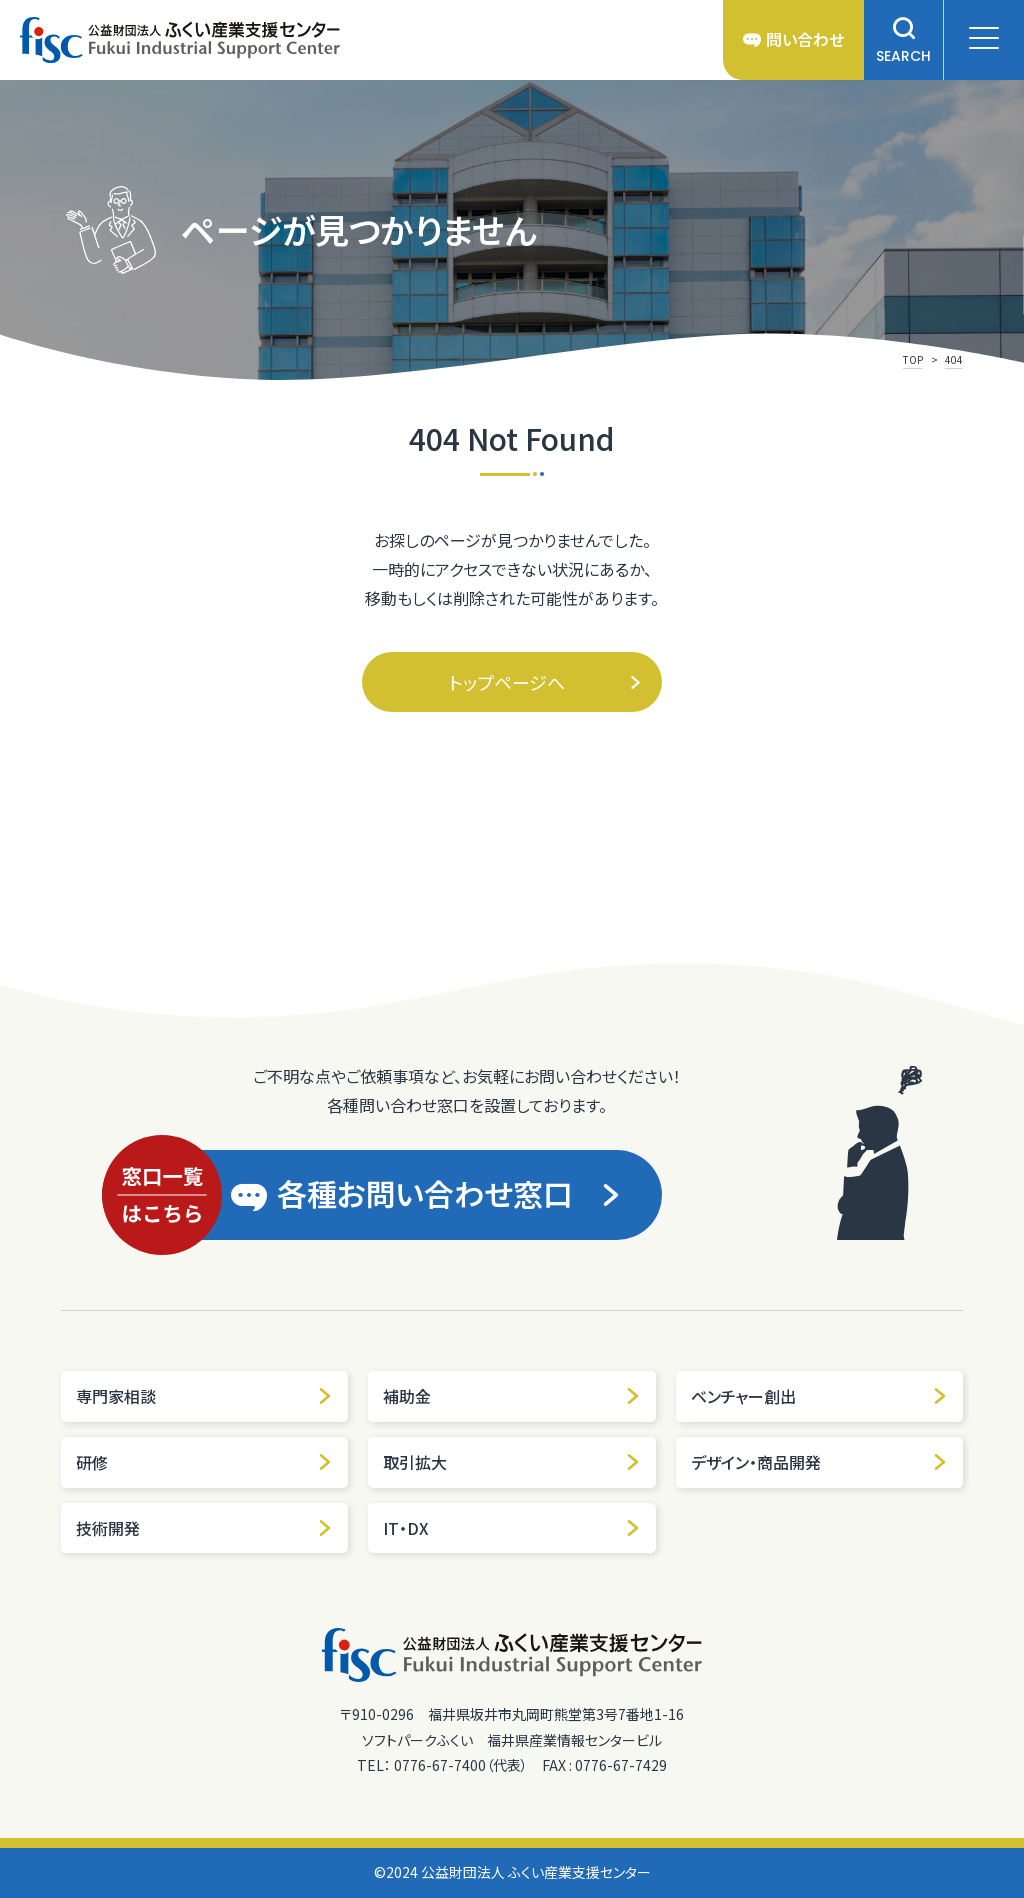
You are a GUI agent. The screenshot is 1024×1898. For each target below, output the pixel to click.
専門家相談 (204, 1396)
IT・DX (511, 1528)
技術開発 (204, 1528)
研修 (204, 1462)
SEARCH (903, 40)
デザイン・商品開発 (819, 1462)
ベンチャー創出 (819, 1396)
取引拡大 (511, 1462)
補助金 (511, 1396)
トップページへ (545, 682)
